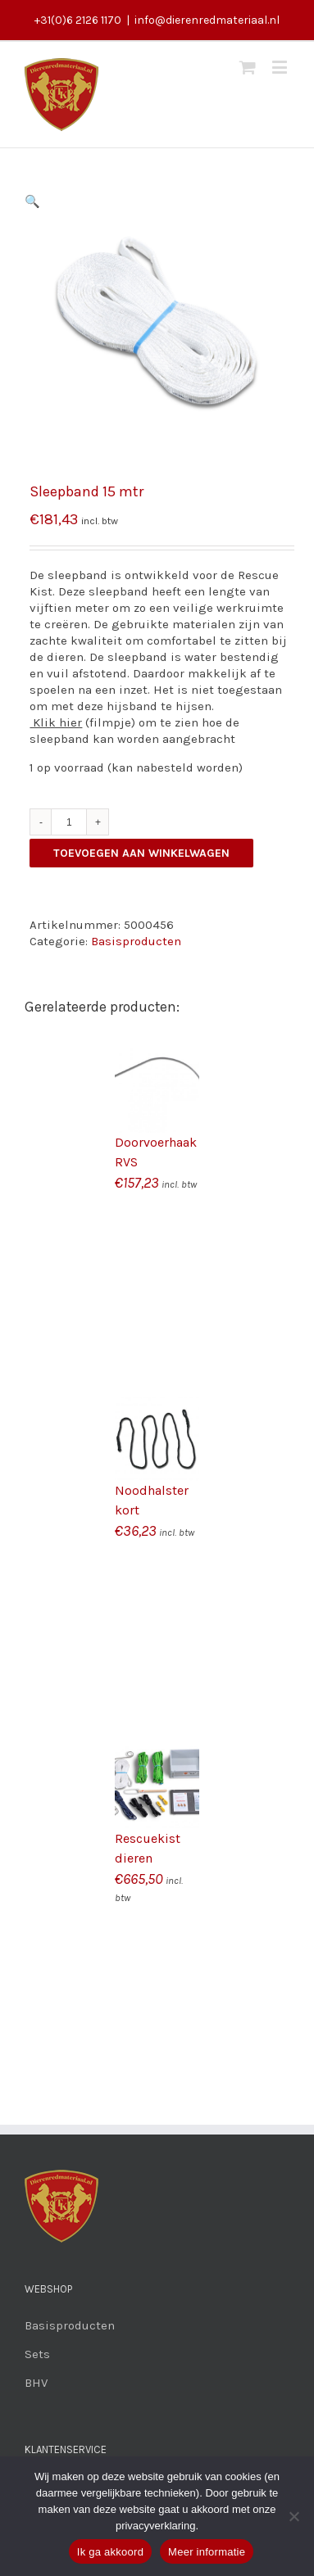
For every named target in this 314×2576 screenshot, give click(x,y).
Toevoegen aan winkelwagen (141, 853)
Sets (37, 2354)
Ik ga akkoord (110, 2552)
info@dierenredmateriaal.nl (207, 20)
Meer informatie (206, 2552)
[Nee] (293, 2516)
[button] (32, 201)
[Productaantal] (69, 822)
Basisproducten (136, 941)
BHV (36, 2382)
